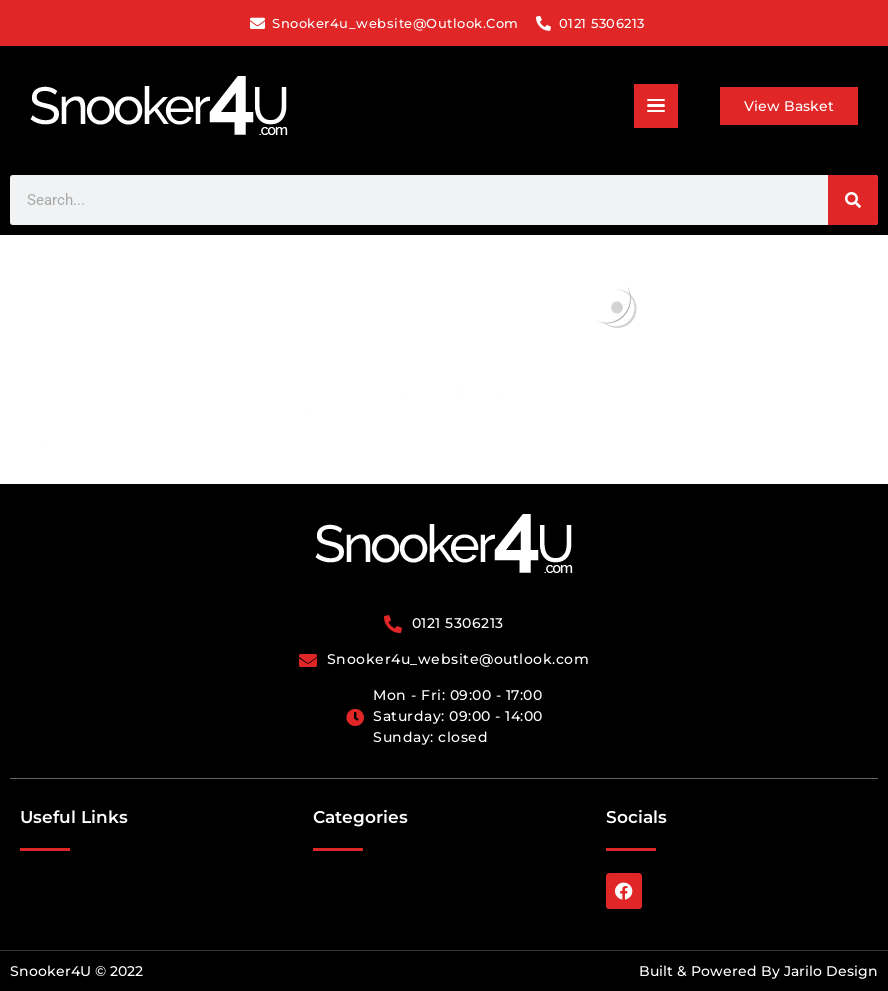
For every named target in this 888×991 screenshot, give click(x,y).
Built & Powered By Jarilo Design (758, 971)
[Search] (853, 200)
